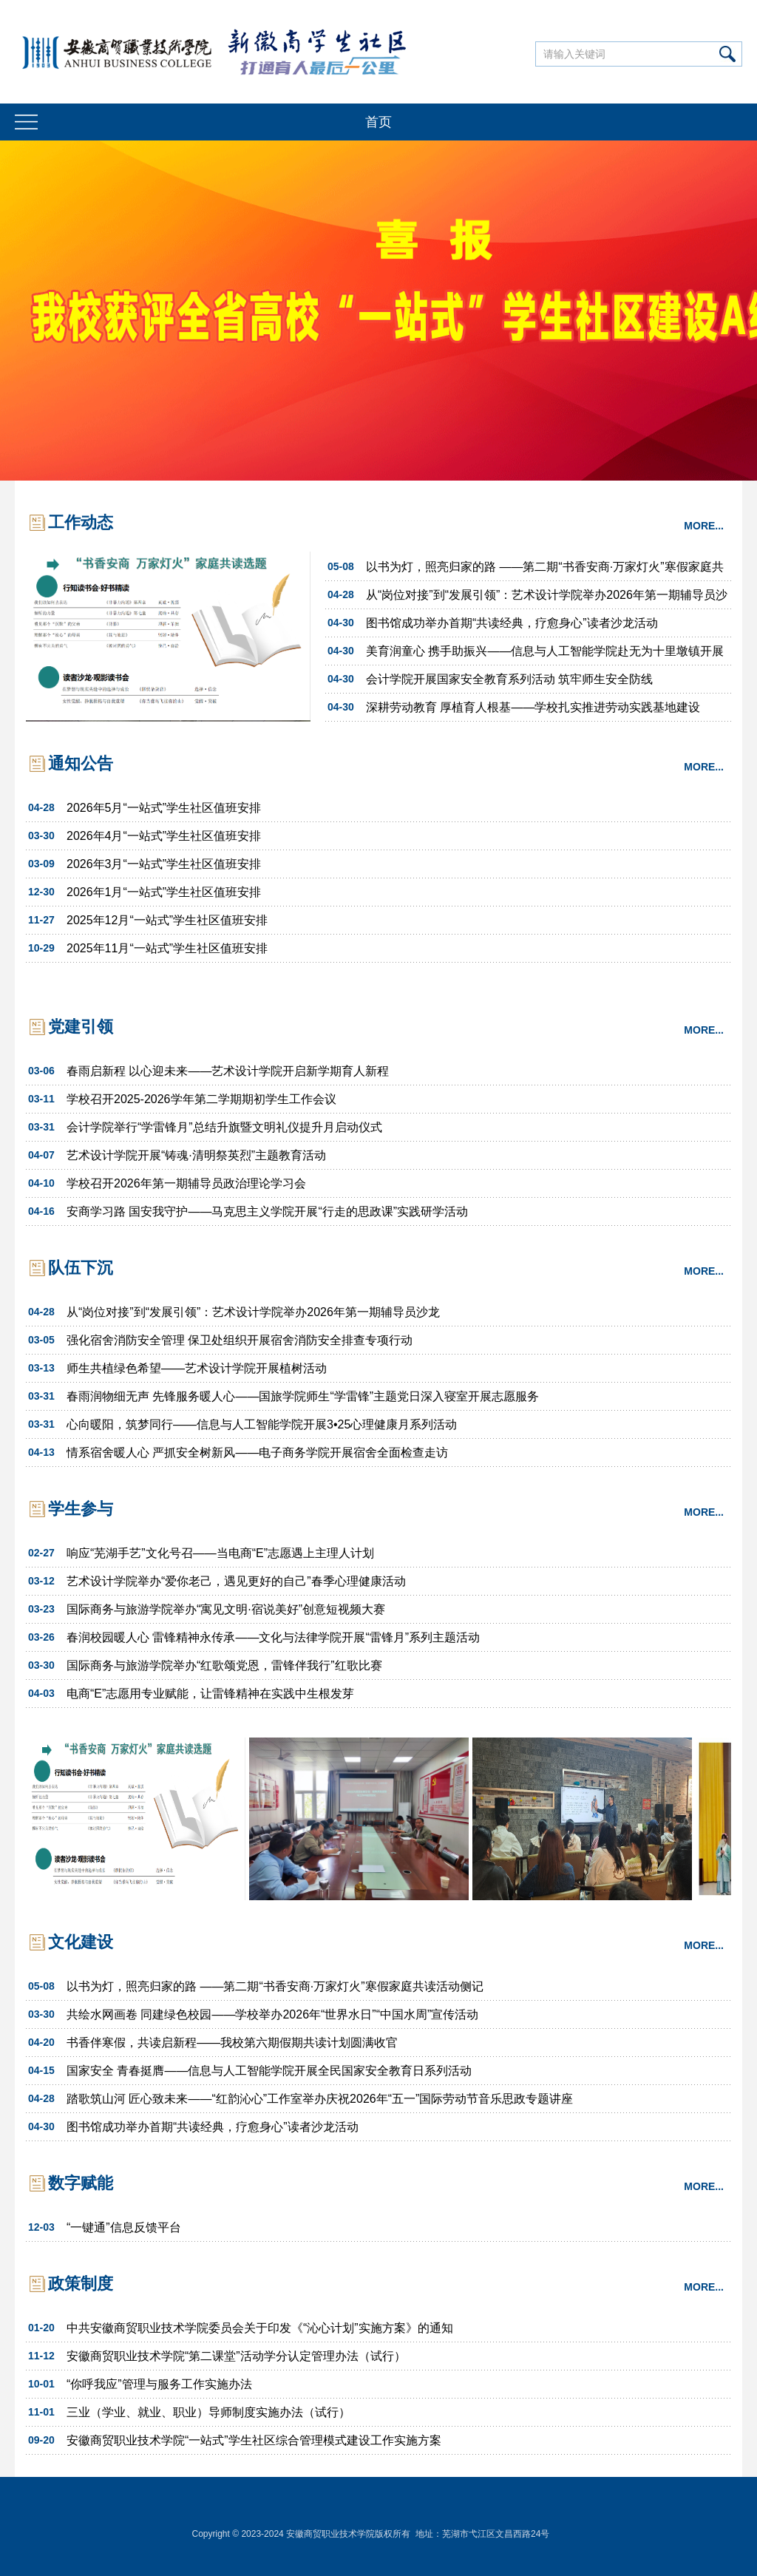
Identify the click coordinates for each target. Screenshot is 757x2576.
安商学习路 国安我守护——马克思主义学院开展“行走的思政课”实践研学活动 (267, 1211)
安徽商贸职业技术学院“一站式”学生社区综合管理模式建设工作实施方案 (254, 2440)
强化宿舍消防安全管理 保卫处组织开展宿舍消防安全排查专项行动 (240, 1340)
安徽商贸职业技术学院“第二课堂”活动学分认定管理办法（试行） (236, 2356)
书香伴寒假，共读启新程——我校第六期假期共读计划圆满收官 (232, 2042)
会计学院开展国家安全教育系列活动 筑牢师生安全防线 (509, 679)
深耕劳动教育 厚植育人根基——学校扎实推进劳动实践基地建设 (533, 707)
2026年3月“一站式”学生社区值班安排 (164, 864)
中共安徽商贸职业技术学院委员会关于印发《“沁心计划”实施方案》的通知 (260, 2328)
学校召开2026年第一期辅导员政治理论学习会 (186, 1183)
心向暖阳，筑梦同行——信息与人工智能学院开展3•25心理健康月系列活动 (262, 1424)
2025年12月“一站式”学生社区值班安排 (167, 920)
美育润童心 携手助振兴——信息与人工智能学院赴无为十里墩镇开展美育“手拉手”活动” (545, 655)
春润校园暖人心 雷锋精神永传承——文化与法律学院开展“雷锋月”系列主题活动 (273, 1637)
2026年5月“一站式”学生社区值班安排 (164, 807)
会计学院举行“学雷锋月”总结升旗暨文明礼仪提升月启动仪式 (224, 1127)
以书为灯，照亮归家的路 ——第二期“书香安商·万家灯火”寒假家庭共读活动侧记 (545, 570)
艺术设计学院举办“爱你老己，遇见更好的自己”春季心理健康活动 (236, 1581)
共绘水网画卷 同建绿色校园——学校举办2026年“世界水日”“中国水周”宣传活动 (272, 2014)
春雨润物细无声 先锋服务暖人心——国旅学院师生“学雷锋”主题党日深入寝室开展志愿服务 (303, 1396)
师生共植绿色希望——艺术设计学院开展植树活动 (197, 1368)
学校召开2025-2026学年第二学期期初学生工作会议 (201, 1099)
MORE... (704, 526)
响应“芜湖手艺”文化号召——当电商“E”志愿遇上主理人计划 (220, 1553)
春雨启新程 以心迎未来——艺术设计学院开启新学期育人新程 (228, 1071)
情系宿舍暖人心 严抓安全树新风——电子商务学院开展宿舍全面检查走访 (257, 1452)
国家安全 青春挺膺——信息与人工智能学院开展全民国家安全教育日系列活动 (269, 2070)
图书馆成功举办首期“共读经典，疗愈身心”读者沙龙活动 (512, 623)
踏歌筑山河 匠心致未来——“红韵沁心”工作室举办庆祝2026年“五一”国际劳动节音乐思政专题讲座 (320, 2098)
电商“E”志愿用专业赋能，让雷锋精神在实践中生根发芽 (210, 1693)
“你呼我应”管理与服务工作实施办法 (159, 2384)
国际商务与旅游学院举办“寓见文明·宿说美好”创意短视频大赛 (226, 1609)
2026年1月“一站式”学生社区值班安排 (164, 892)
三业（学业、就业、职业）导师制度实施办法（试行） (208, 2412)
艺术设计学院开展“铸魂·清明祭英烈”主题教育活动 (196, 1155)
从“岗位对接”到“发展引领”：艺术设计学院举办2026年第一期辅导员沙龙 (546, 599)
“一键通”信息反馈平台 (124, 2227)
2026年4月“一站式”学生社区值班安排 (164, 836)
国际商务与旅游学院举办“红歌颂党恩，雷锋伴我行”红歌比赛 (224, 1665)
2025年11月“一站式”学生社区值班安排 (167, 948)
